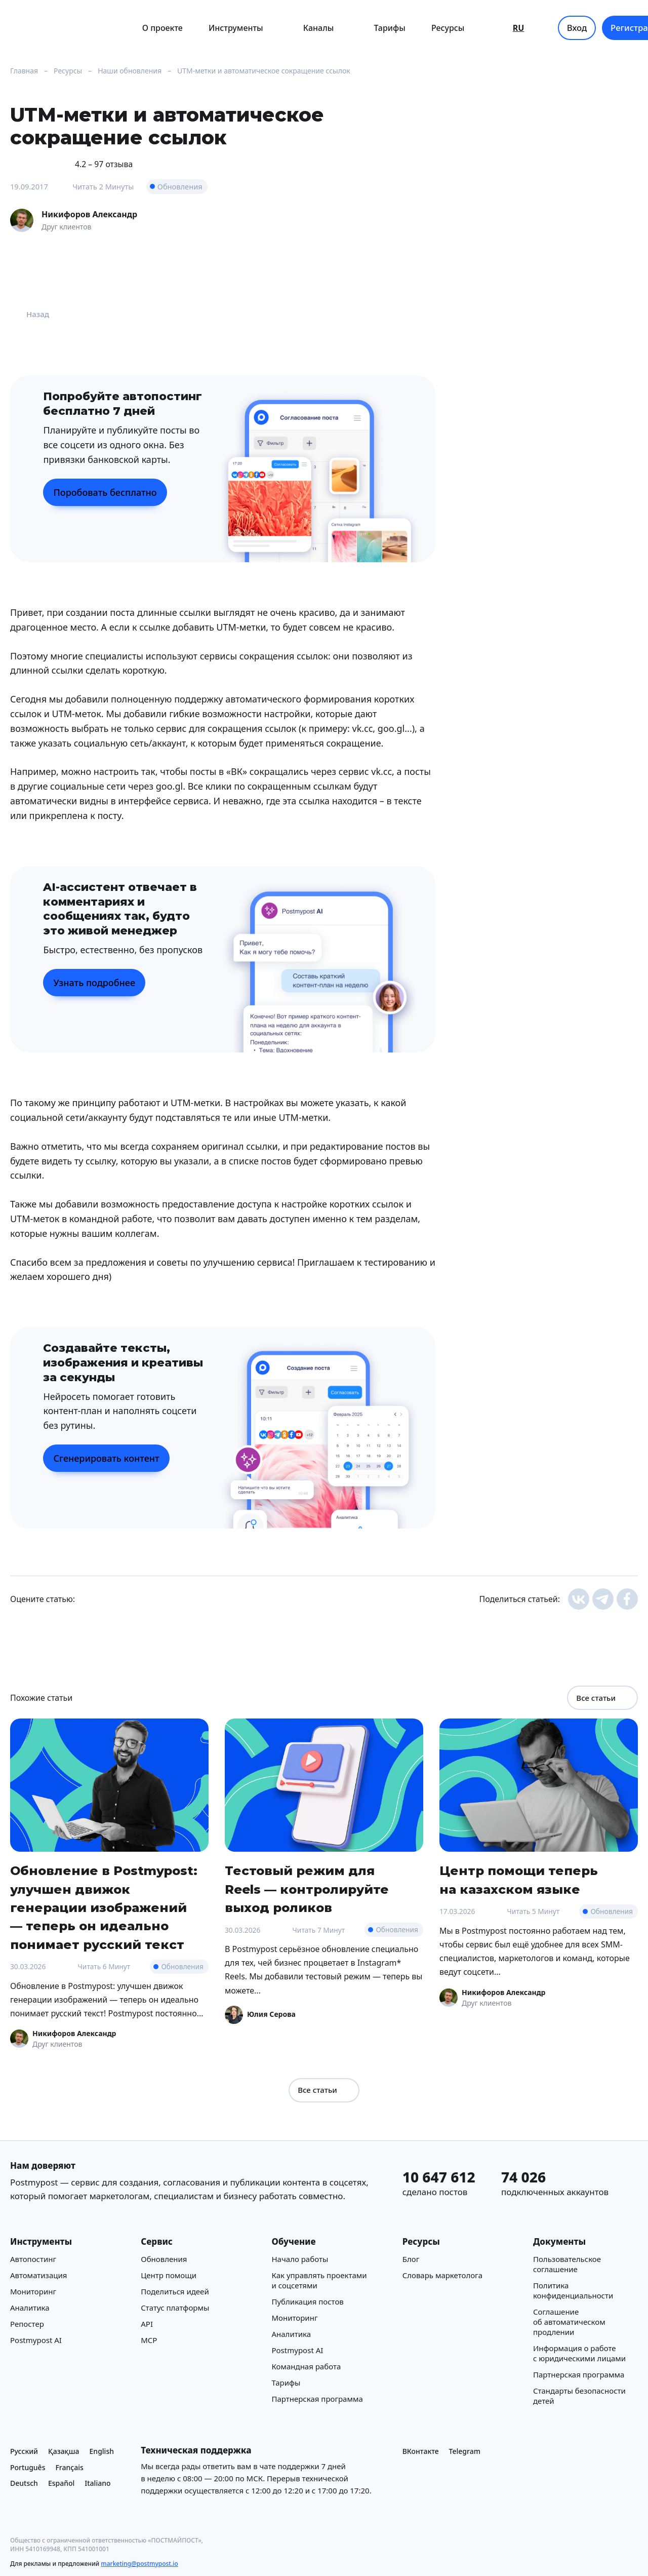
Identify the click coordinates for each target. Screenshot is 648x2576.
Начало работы (299, 2259)
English (102, 2451)
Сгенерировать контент (106, 1458)
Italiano (97, 2483)
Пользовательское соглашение (567, 2264)
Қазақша (63, 2451)
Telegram (464, 2451)
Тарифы (390, 27)
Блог (411, 2259)
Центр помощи (168, 2275)
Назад (29, 314)
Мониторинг (33, 2291)
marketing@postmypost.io (139, 2563)
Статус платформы (175, 2307)
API (147, 2324)
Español (61, 2483)
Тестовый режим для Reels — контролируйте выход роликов (307, 1889)
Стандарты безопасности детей (579, 2396)
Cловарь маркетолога (442, 2275)
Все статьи (602, 1698)
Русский (24, 2451)
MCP (149, 2340)
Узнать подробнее (94, 983)
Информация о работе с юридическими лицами (579, 2353)
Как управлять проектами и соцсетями (319, 2280)
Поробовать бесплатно (104, 492)
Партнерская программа (316, 2399)
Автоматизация (38, 2275)
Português (27, 2467)
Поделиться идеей (175, 2291)
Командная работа (306, 2366)
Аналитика (30, 2307)
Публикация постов (307, 2301)
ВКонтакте (420, 2451)
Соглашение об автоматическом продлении (569, 2322)
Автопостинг (33, 2259)
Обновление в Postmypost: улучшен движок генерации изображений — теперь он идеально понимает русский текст (103, 1907)
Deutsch (24, 2483)
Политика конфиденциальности (573, 2290)
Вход (577, 27)
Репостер (27, 2324)
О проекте (162, 27)
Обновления (179, 186)
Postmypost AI (36, 2340)
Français (69, 2467)
